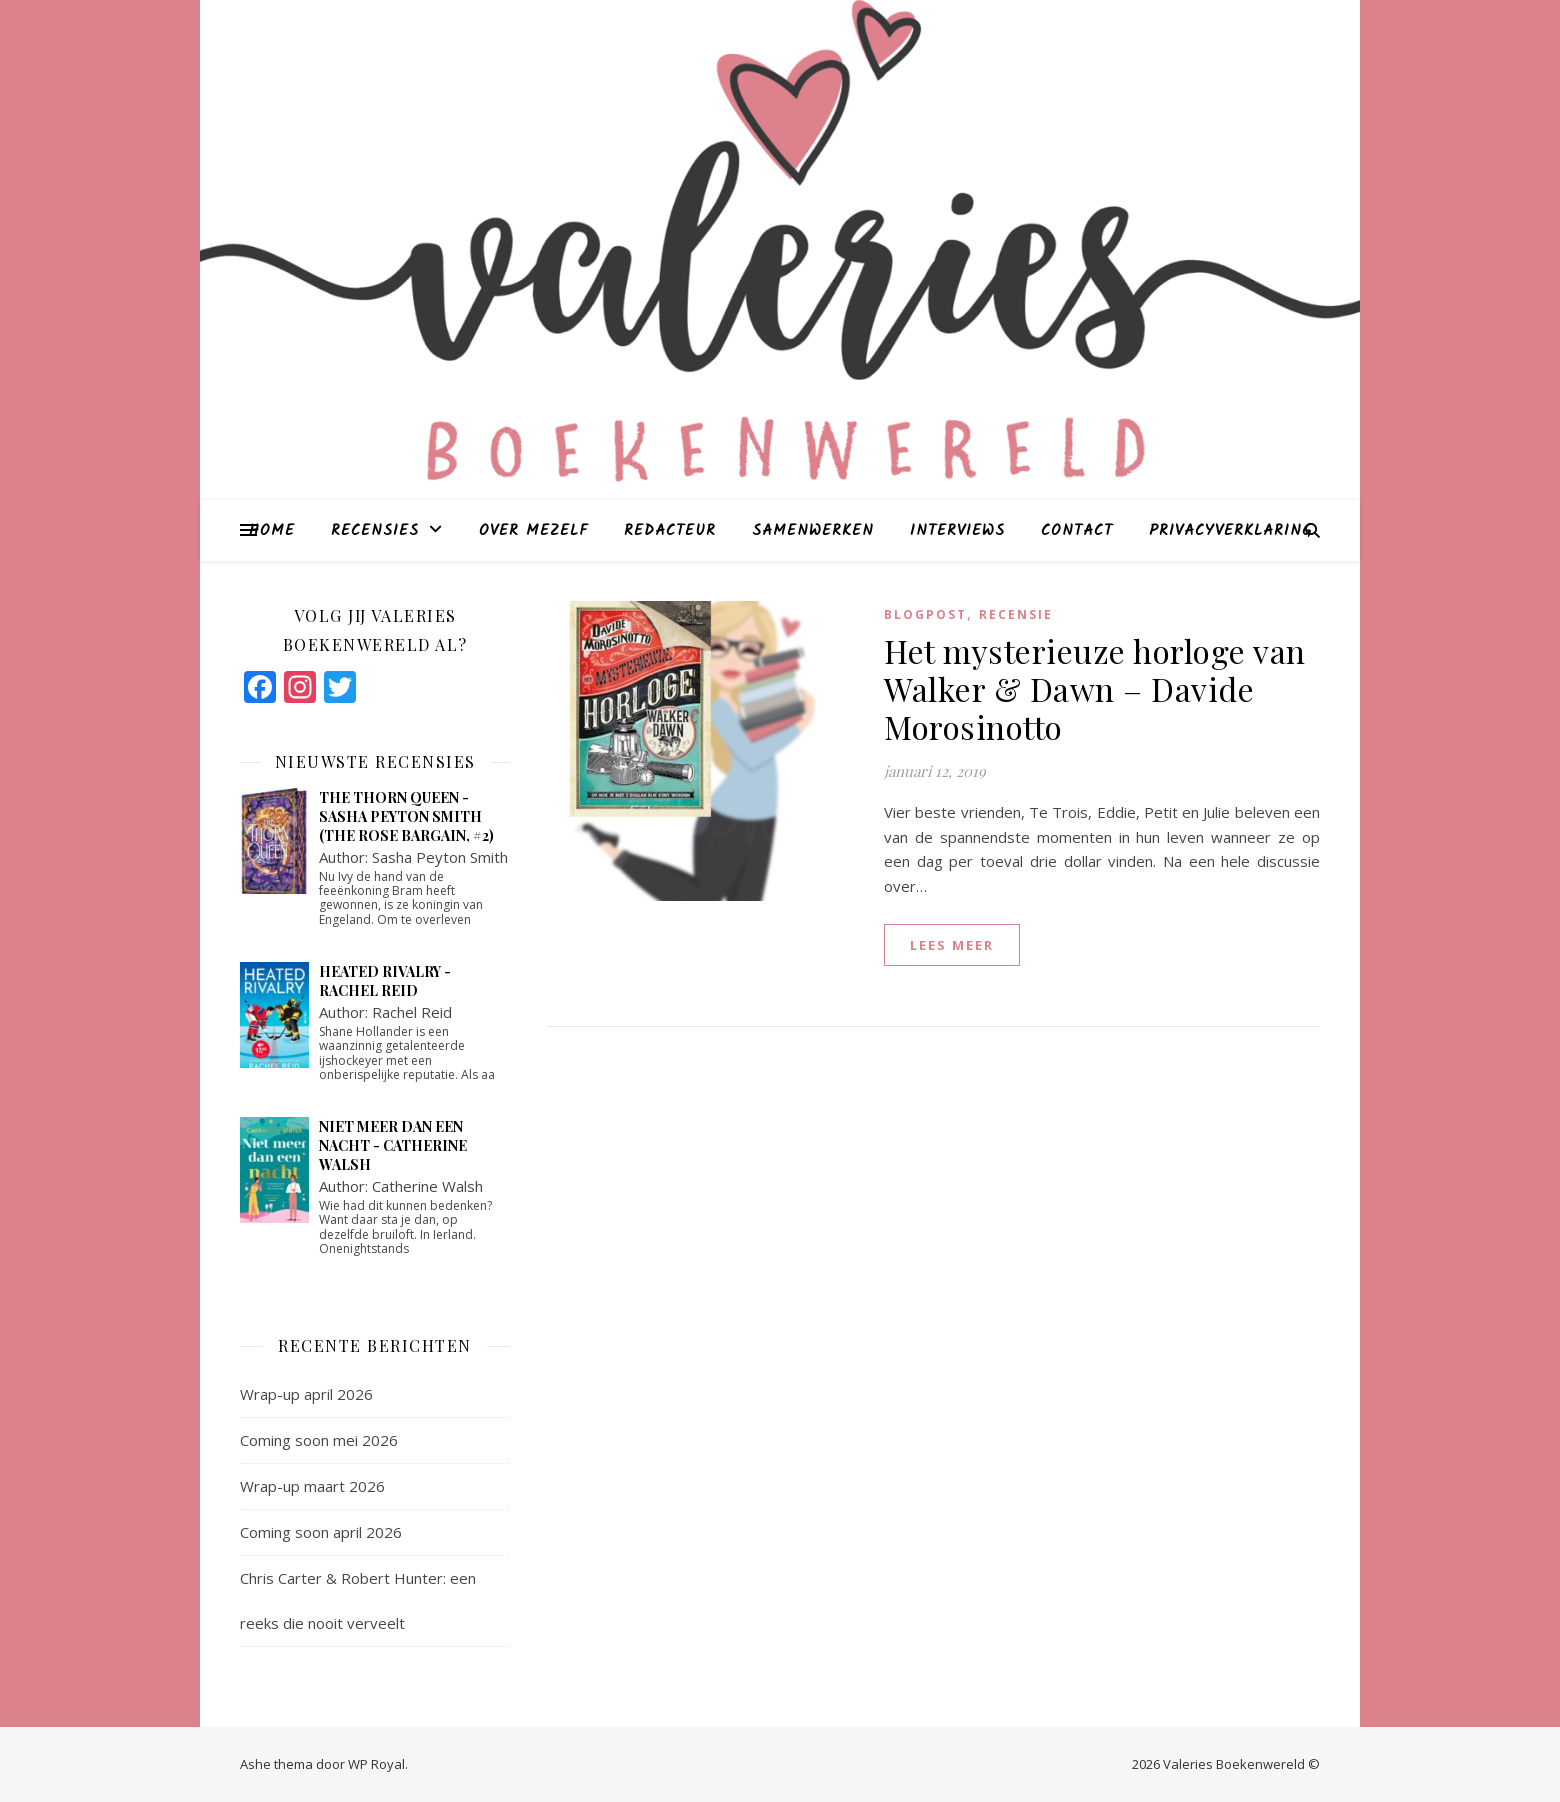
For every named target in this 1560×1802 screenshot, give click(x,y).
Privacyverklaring (1230, 531)
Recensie (1016, 614)
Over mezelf (533, 531)
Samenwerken (813, 531)
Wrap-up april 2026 (306, 1394)
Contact (1077, 531)
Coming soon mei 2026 (319, 1440)
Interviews (957, 531)
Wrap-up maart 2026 (312, 1486)
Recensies (375, 531)
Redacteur (670, 531)
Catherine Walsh (427, 1186)
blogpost (925, 614)
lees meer (952, 945)
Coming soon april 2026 (321, 1532)
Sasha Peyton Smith (440, 857)
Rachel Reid (412, 1012)
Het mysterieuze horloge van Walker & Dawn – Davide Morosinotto (1095, 688)
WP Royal (376, 1764)
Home (272, 531)
